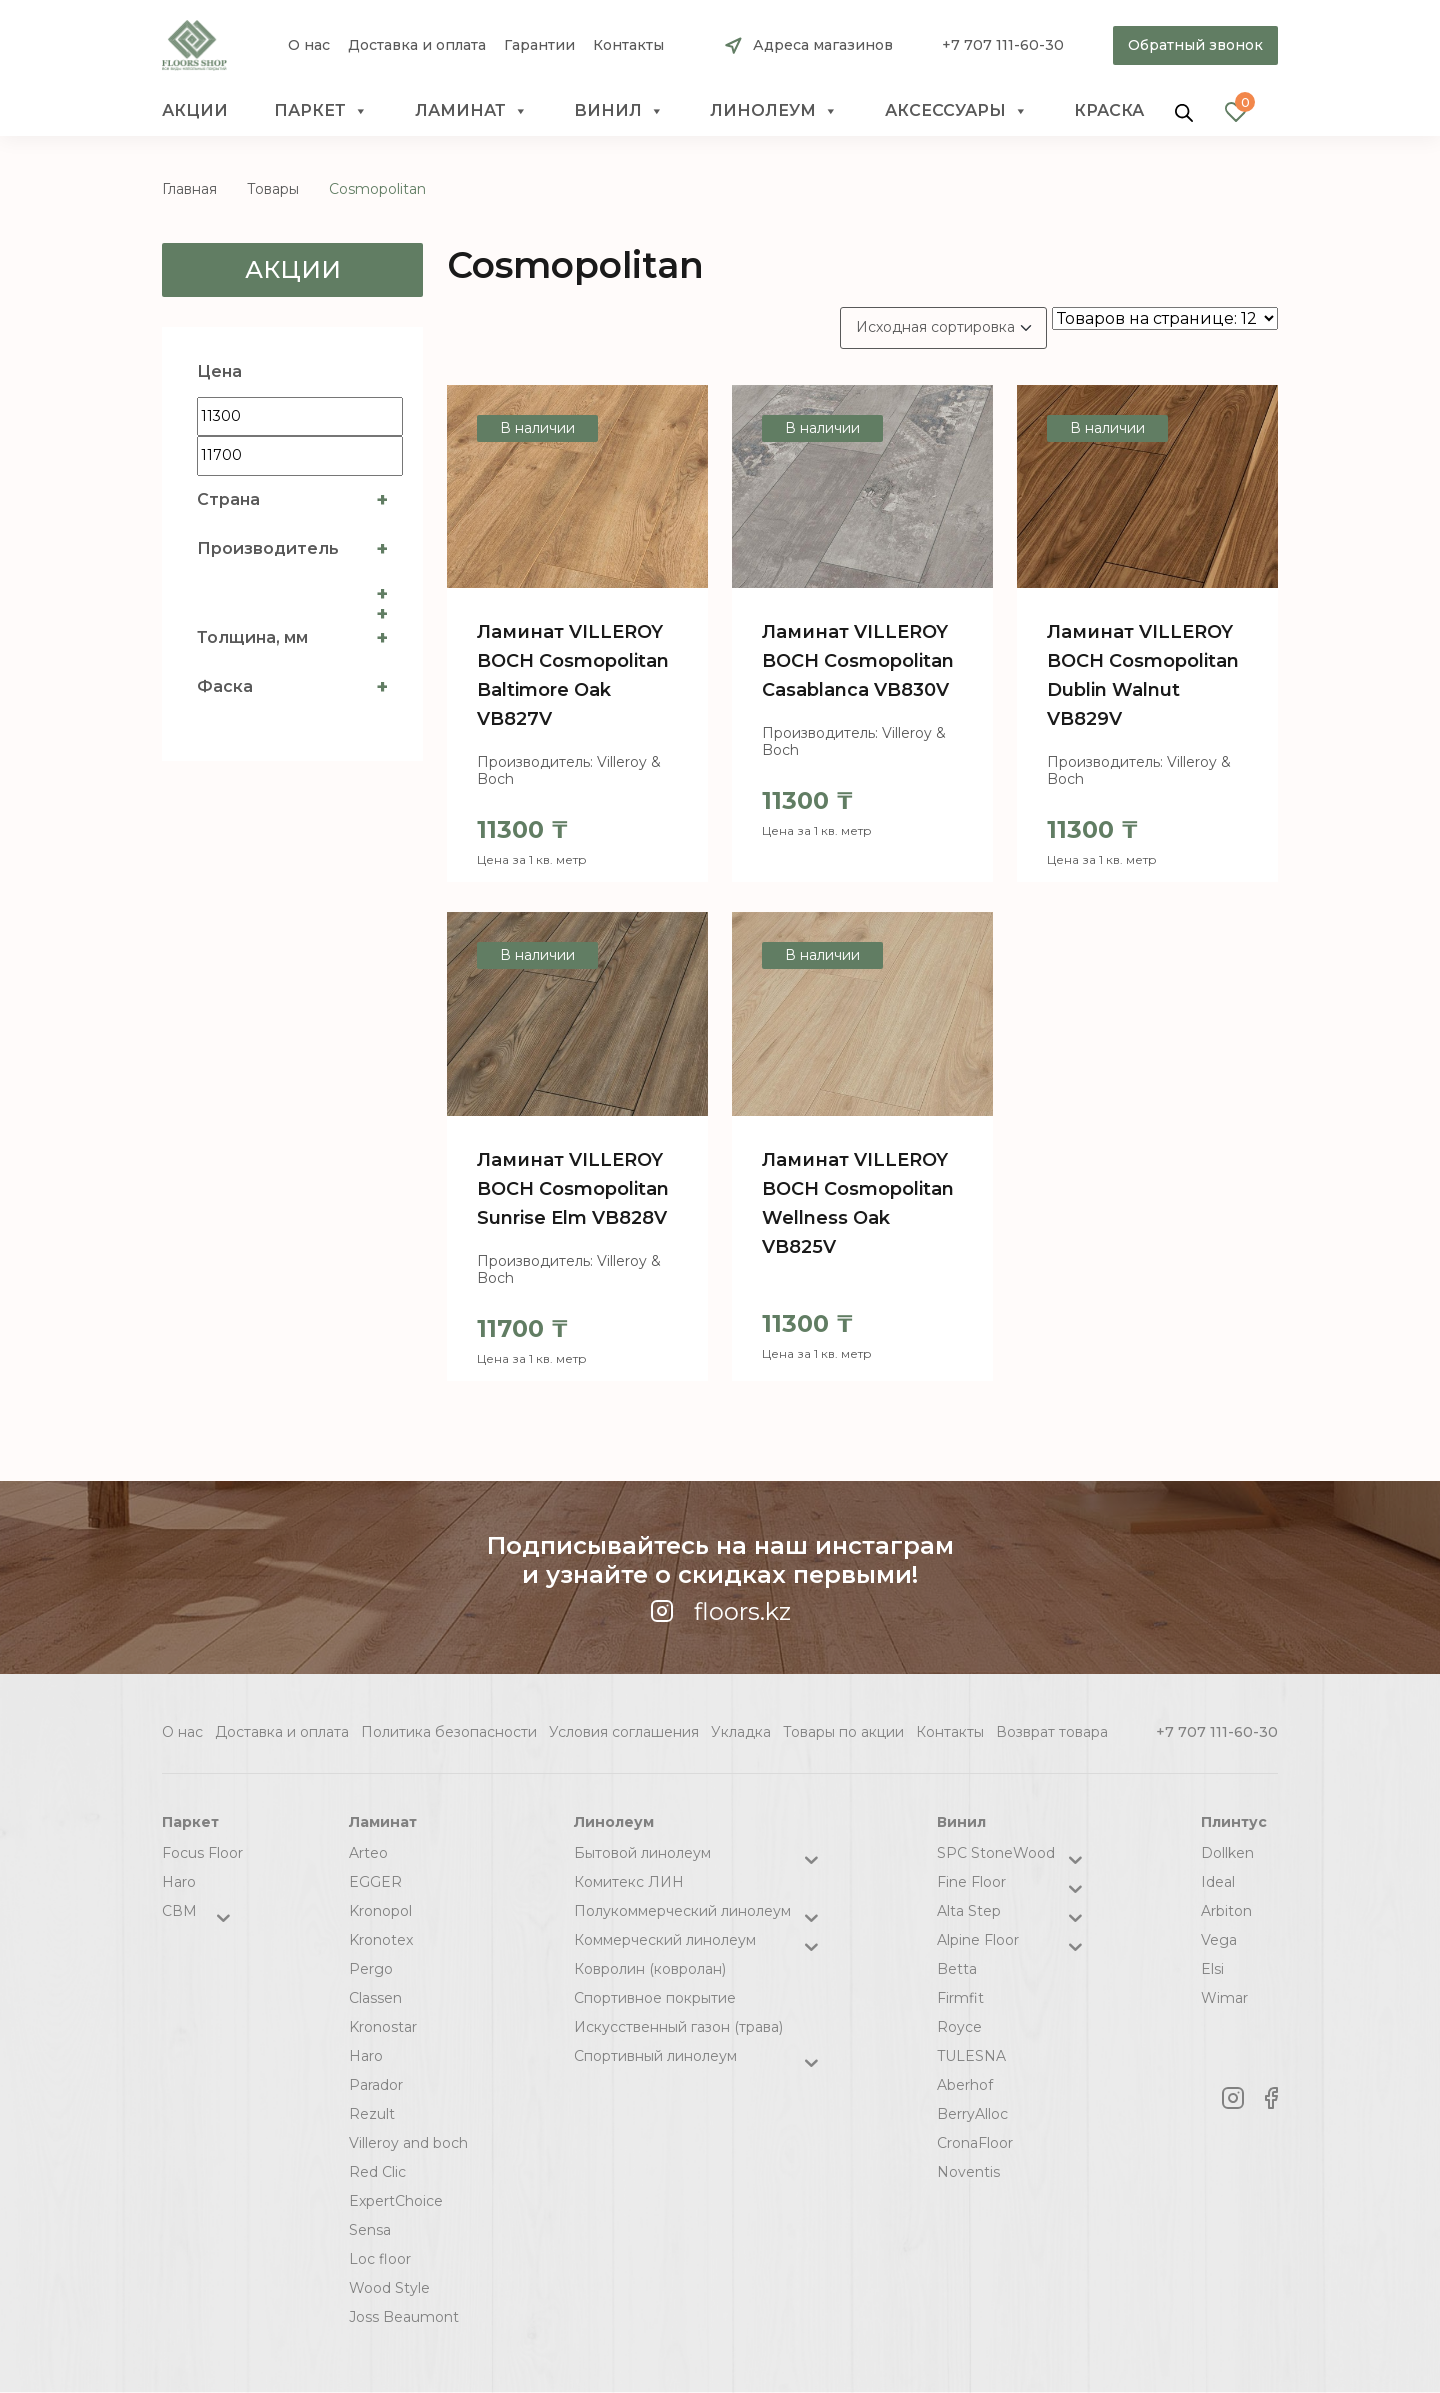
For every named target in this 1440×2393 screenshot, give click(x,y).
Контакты (628, 45)
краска (1109, 110)
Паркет (321, 111)
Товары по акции (843, 1732)
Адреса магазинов (823, 45)
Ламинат (471, 111)
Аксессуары (956, 111)
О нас (309, 45)
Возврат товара (1052, 1732)
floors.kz (720, 1611)
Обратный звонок (1195, 45)
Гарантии (539, 45)
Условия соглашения (624, 1732)
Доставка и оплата (417, 45)
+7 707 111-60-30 (1003, 45)
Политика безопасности (449, 1732)
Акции (195, 110)
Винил (619, 111)
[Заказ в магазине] (943, 328)
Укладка (741, 1732)
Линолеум (774, 111)
